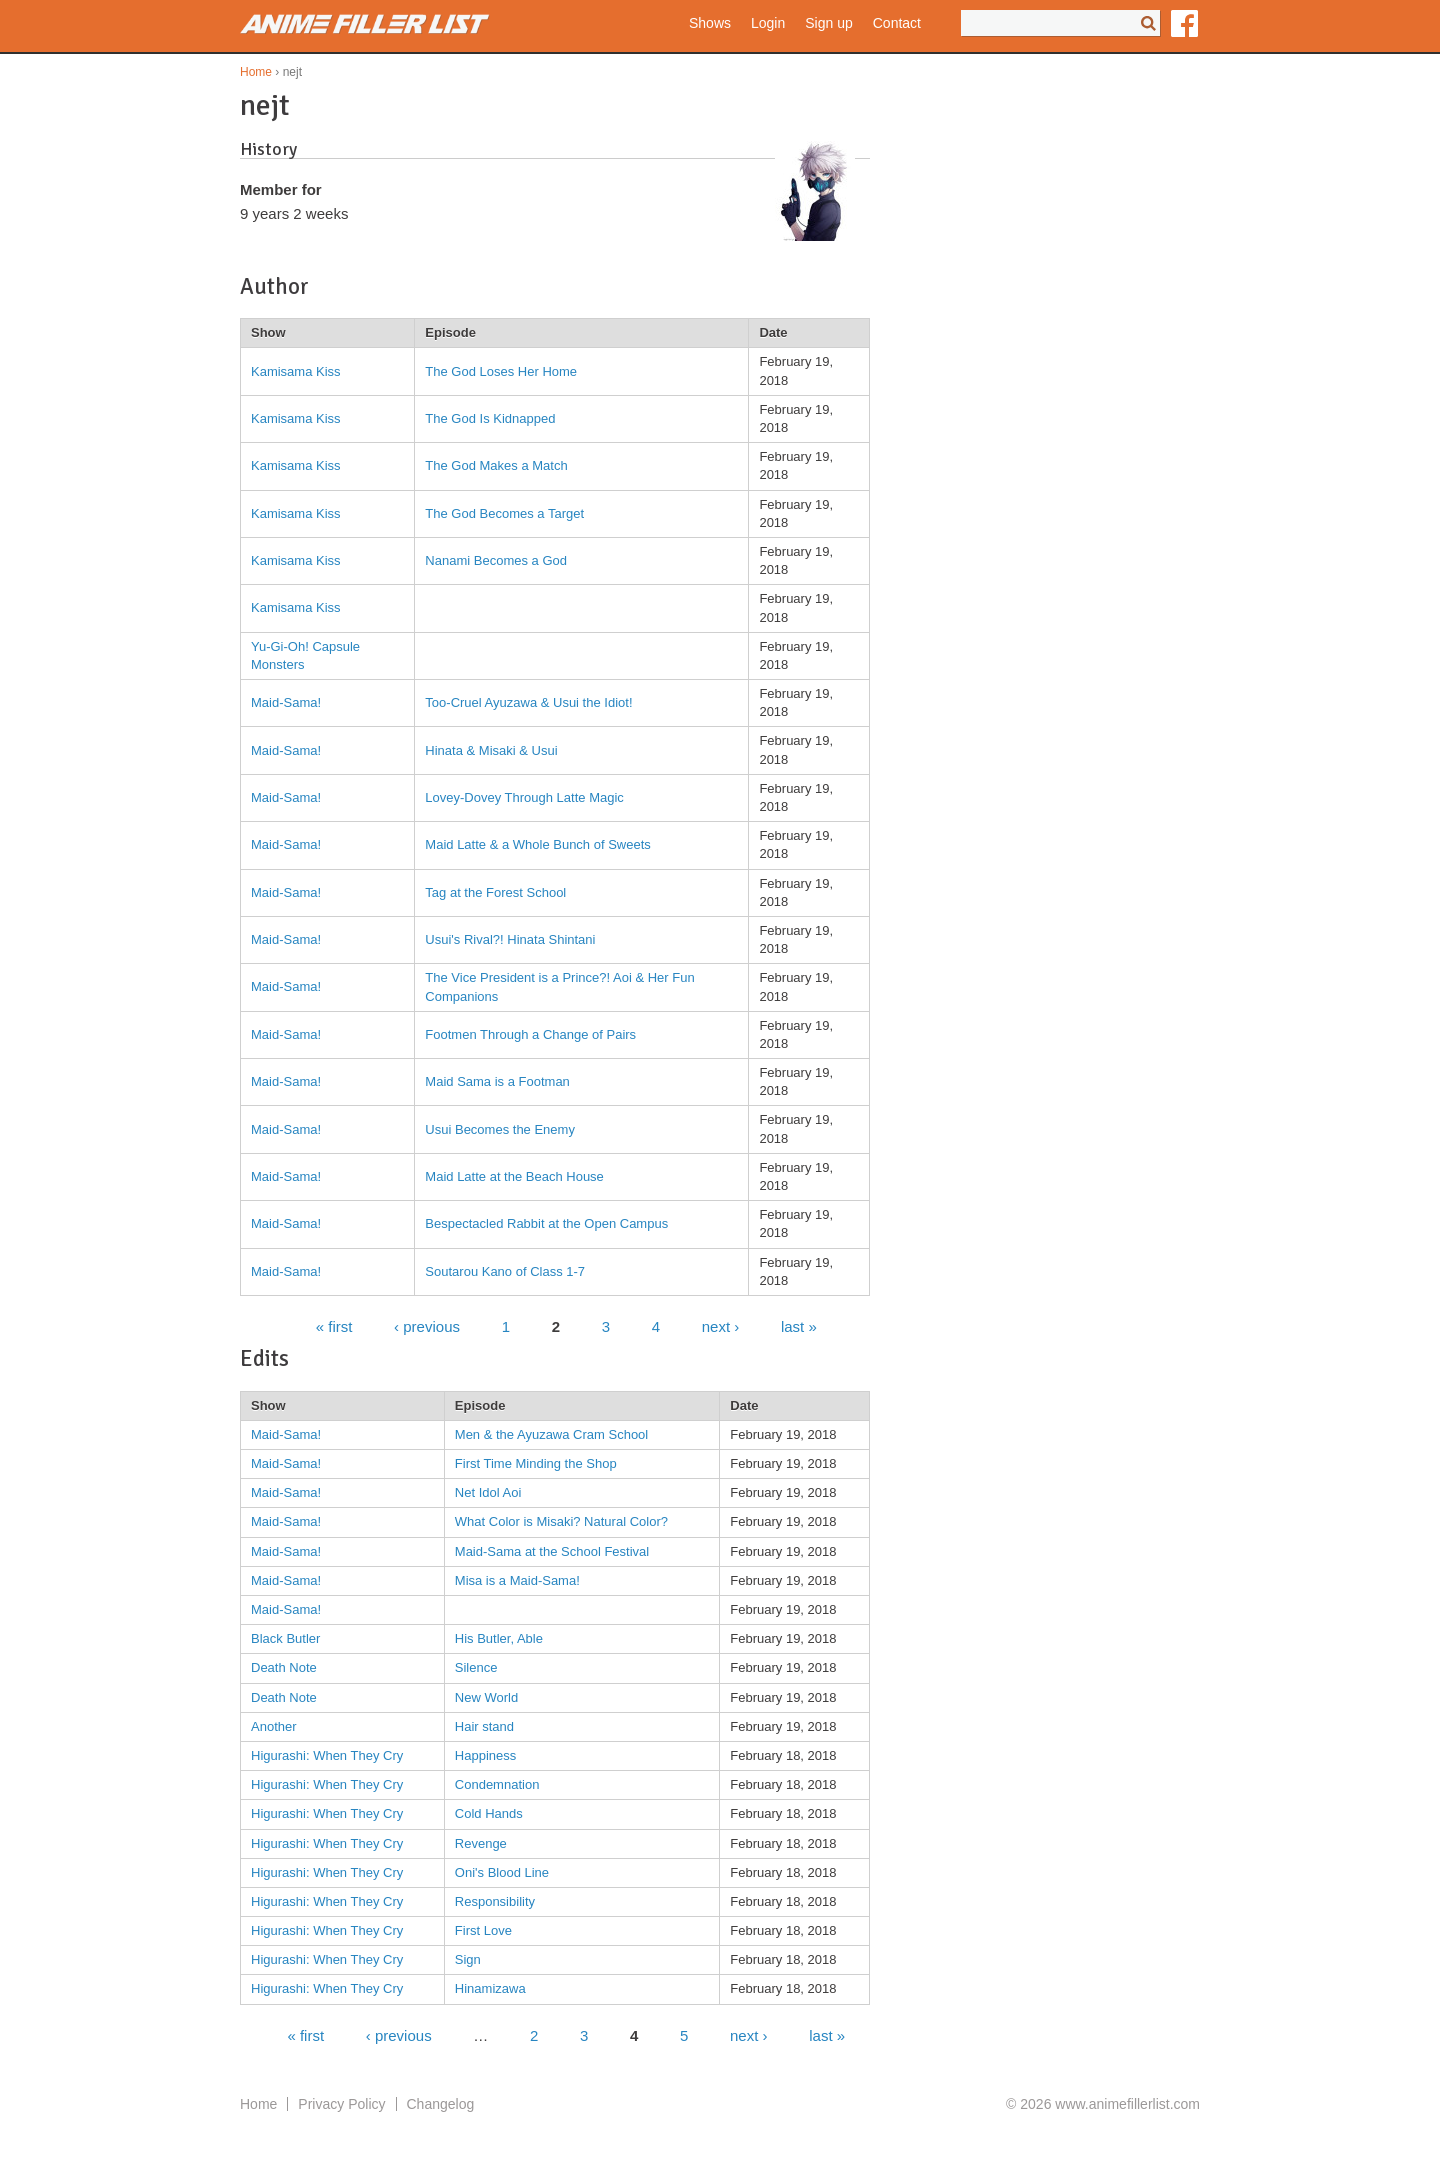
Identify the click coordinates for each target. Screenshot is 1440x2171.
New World (486, 1697)
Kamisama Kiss (296, 371)
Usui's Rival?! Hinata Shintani (510, 939)
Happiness (485, 1755)
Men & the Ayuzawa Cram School (551, 1434)
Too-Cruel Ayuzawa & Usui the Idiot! (528, 702)
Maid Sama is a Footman (497, 1081)
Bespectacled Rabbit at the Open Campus (546, 1223)
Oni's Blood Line (502, 1872)
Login (768, 23)
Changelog (441, 2104)
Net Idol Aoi (488, 1492)
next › (721, 1326)
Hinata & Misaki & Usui (491, 750)
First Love (483, 1930)
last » (799, 1326)
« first (334, 1326)
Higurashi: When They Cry (327, 1755)
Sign (468, 1959)
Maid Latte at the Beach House (514, 1176)
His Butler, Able (499, 1638)
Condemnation (497, 1784)
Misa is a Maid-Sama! (517, 1580)
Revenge (481, 1843)
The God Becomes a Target (504, 513)
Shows (710, 23)
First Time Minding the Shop (536, 1463)
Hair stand (484, 1726)
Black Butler (285, 1638)
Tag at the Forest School (495, 892)
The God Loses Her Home (501, 371)
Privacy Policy (341, 2104)
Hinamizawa (490, 1988)
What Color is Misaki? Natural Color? (561, 1521)
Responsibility (495, 1901)
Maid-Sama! (286, 702)
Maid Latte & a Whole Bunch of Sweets (537, 844)
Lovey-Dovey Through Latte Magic (524, 797)
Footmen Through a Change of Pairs (530, 1034)
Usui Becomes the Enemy (500, 1129)
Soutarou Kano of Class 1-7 (505, 1271)
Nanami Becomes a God (496, 560)
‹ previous (427, 1326)
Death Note (284, 1667)
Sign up (828, 23)
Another (274, 1726)
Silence (476, 1667)
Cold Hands (489, 1813)
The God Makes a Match (496, 465)
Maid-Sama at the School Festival (552, 1551)
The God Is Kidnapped (490, 418)
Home (256, 72)
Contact (897, 23)
